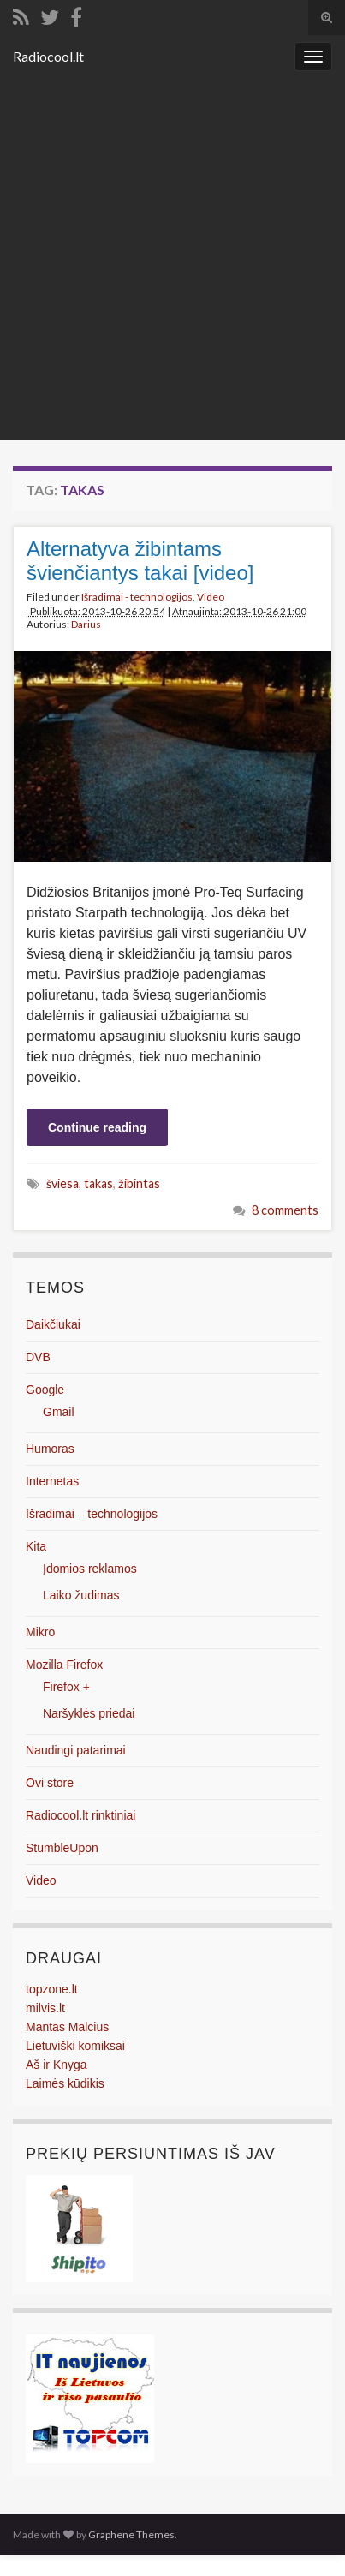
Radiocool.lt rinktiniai (80, 1815)
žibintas (139, 1183)
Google (45, 1389)
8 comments (285, 1210)
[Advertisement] (172, 259)
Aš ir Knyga (56, 2064)
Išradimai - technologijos (137, 596)
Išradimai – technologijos (92, 1514)
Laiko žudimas (81, 1595)
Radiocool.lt (48, 56)
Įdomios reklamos (90, 1568)
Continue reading (97, 1127)
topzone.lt (52, 1989)
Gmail (58, 1412)
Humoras (50, 1448)
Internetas (52, 1481)
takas (98, 1183)
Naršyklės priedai (88, 1713)
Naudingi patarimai (76, 1750)
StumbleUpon (62, 1848)
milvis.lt (45, 2008)
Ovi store (50, 1783)
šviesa (62, 1183)
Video (210, 596)
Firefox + (66, 1687)
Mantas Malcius (67, 2027)
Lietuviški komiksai (75, 2046)
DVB (38, 1357)
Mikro (40, 1632)
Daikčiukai (53, 1324)
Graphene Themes (131, 2534)
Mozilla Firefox (64, 1664)
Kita (36, 1546)
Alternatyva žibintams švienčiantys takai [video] (140, 560)
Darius (86, 624)
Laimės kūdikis (65, 2083)
